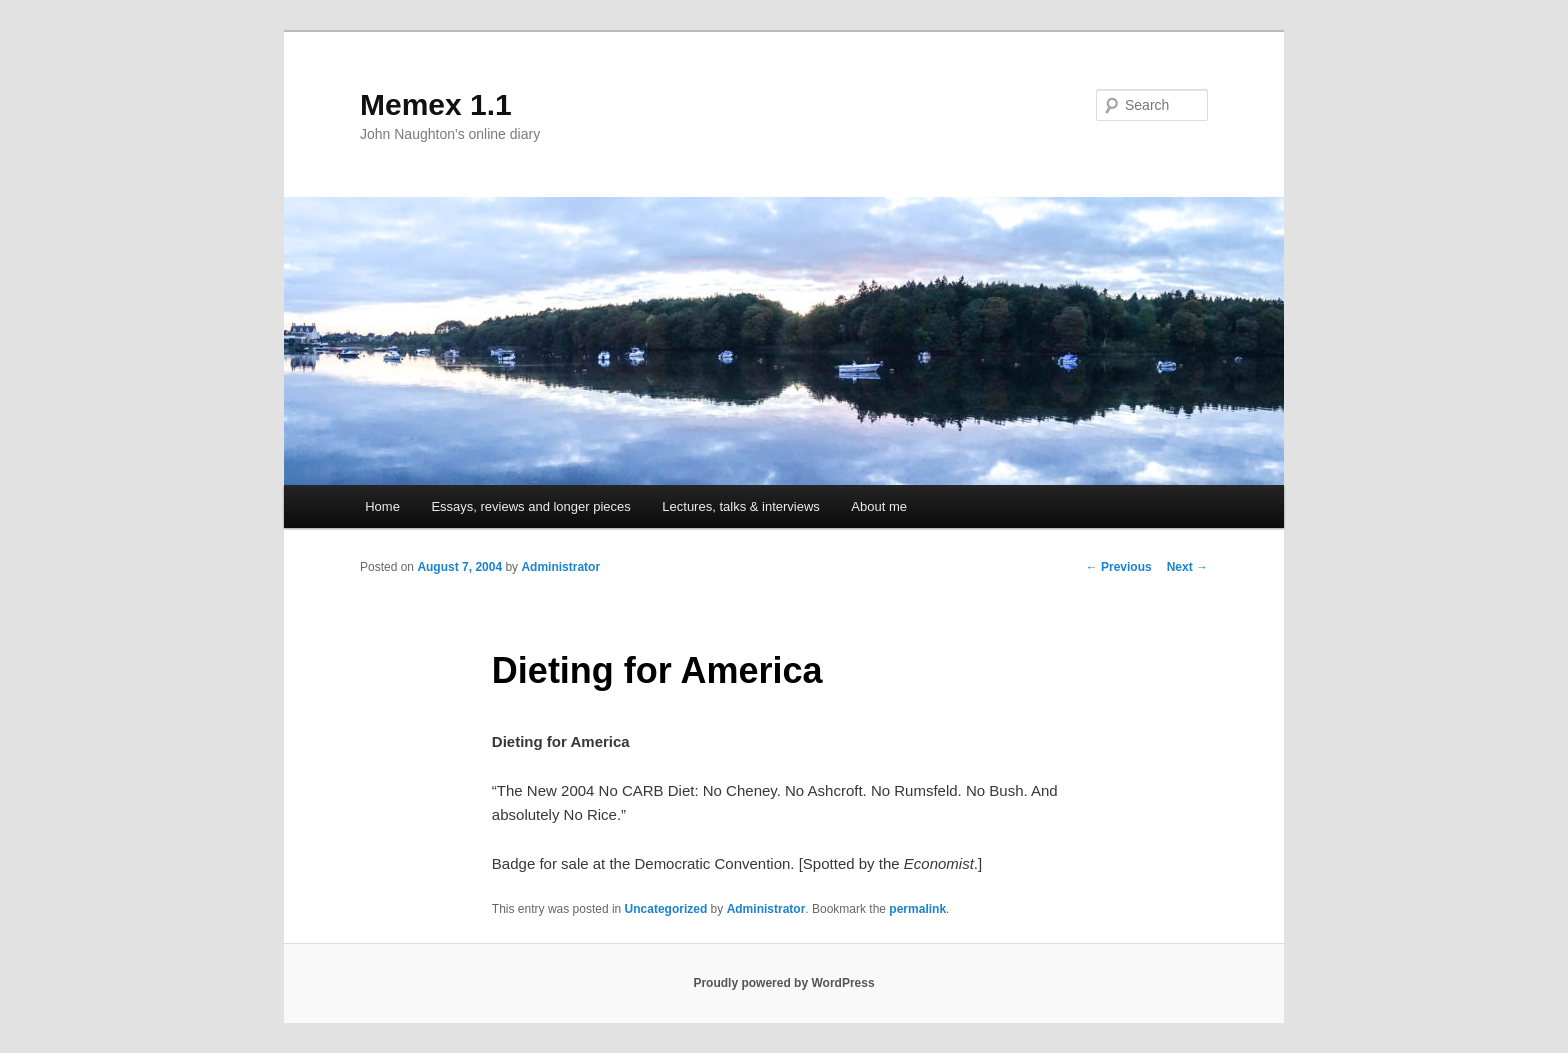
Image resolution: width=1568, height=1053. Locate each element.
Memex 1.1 (436, 104)
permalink (917, 909)
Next (1187, 567)
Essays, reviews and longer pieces (530, 506)
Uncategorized (666, 909)
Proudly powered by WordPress (783, 983)
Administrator (560, 567)
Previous (1119, 567)
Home (382, 506)
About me (879, 506)
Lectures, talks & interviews (741, 506)
